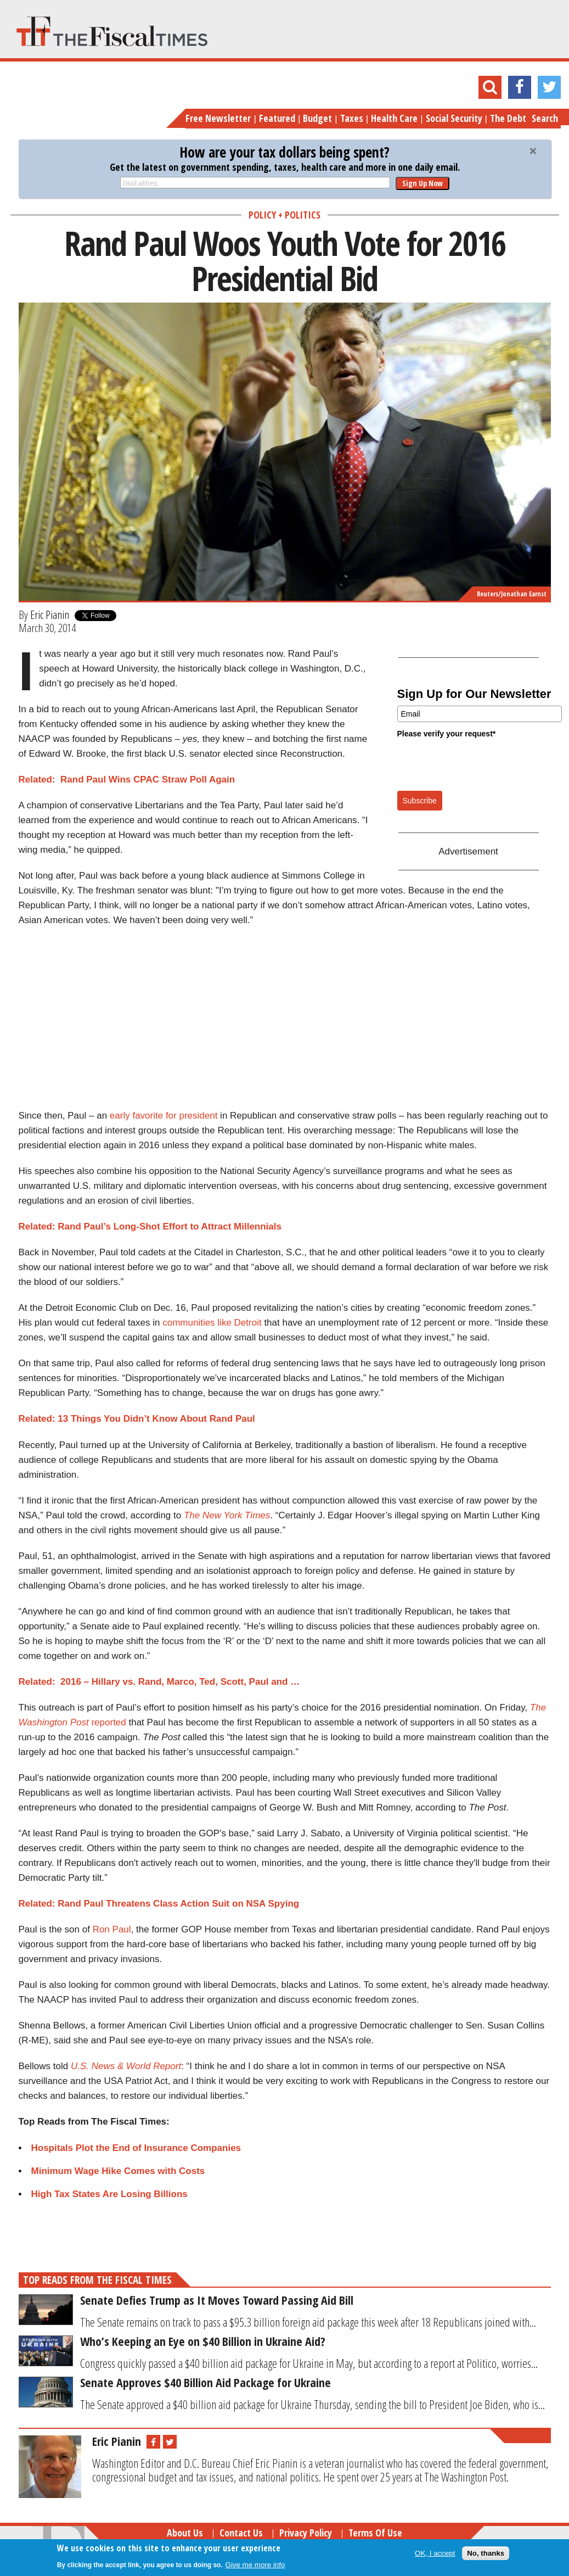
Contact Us (241, 2532)
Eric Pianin (49, 614)
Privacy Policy (305, 2532)
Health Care (394, 118)
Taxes (351, 118)
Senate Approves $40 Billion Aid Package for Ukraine (205, 2382)
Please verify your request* (446, 733)
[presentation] (480, 763)
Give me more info (255, 2565)
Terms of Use (375, 2532)
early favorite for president (164, 1115)
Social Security (454, 118)
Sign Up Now (422, 183)
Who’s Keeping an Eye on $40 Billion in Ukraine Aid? (202, 2341)
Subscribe (420, 800)
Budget (317, 118)
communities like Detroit (211, 1322)
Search (545, 118)
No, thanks (485, 2553)
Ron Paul (112, 1929)
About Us (185, 2532)
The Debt (508, 118)
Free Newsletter (218, 118)
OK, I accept (435, 2553)
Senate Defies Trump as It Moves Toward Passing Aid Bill (216, 2300)
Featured (277, 118)
